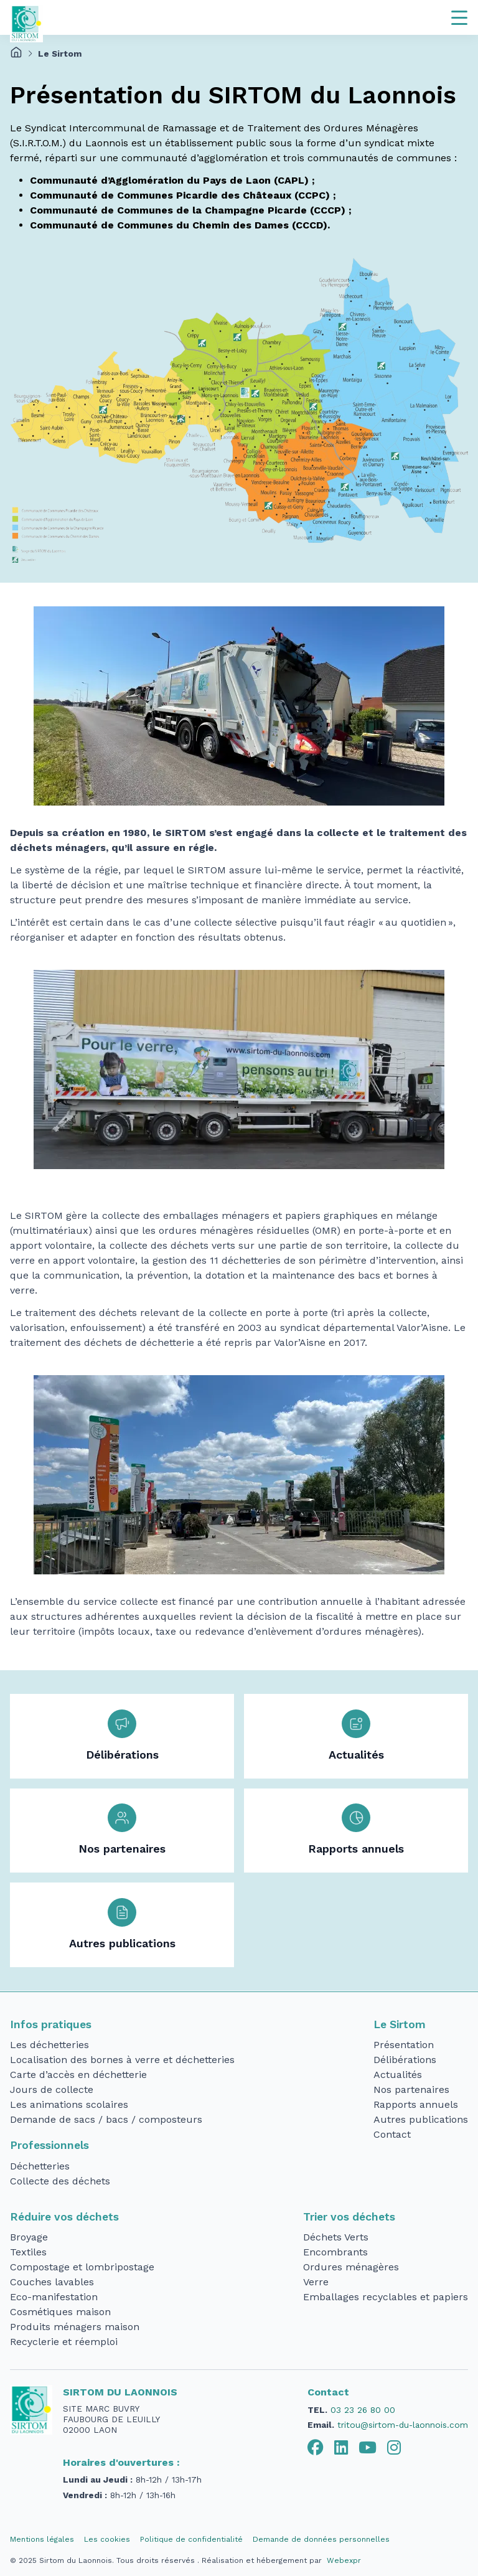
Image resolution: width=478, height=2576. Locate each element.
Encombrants (335, 2252)
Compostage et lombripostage (82, 2267)
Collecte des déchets (60, 2181)
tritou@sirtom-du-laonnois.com (402, 2425)
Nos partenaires (122, 1849)
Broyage (29, 2237)
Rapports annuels (356, 1849)
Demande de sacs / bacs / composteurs (106, 2119)
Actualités (356, 1754)
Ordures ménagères (351, 2267)
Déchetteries (40, 2166)
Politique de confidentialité (191, 2539)
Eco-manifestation (54, 2297)
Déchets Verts (335, 2237)
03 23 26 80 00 (362, 2410)
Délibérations (122, 1754)
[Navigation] (459, 17)
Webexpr (344, 2560)
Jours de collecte (51, 2089)
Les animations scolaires (69, 2104)
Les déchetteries (49, 2045)
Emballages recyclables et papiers (385, 2297)
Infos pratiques (50, 2024)
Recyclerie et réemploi (64, 2342)
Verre (316, 2282)
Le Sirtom (399, 2024)
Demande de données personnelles (321, 2539)
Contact (392, 2134)
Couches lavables (52, 2282)
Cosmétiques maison (60, 2312)
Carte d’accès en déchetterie (78, 2074)
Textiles (28, 2252)
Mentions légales (42, 2539)
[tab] (315, 2448)
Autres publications (122, 1943)
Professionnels (49, 2145)
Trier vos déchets (349, 2217)
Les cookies (107, 2539)
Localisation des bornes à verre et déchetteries (122, 2060)
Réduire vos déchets (64, 2217)
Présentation (403, 2045)
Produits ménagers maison (74, 2327)
